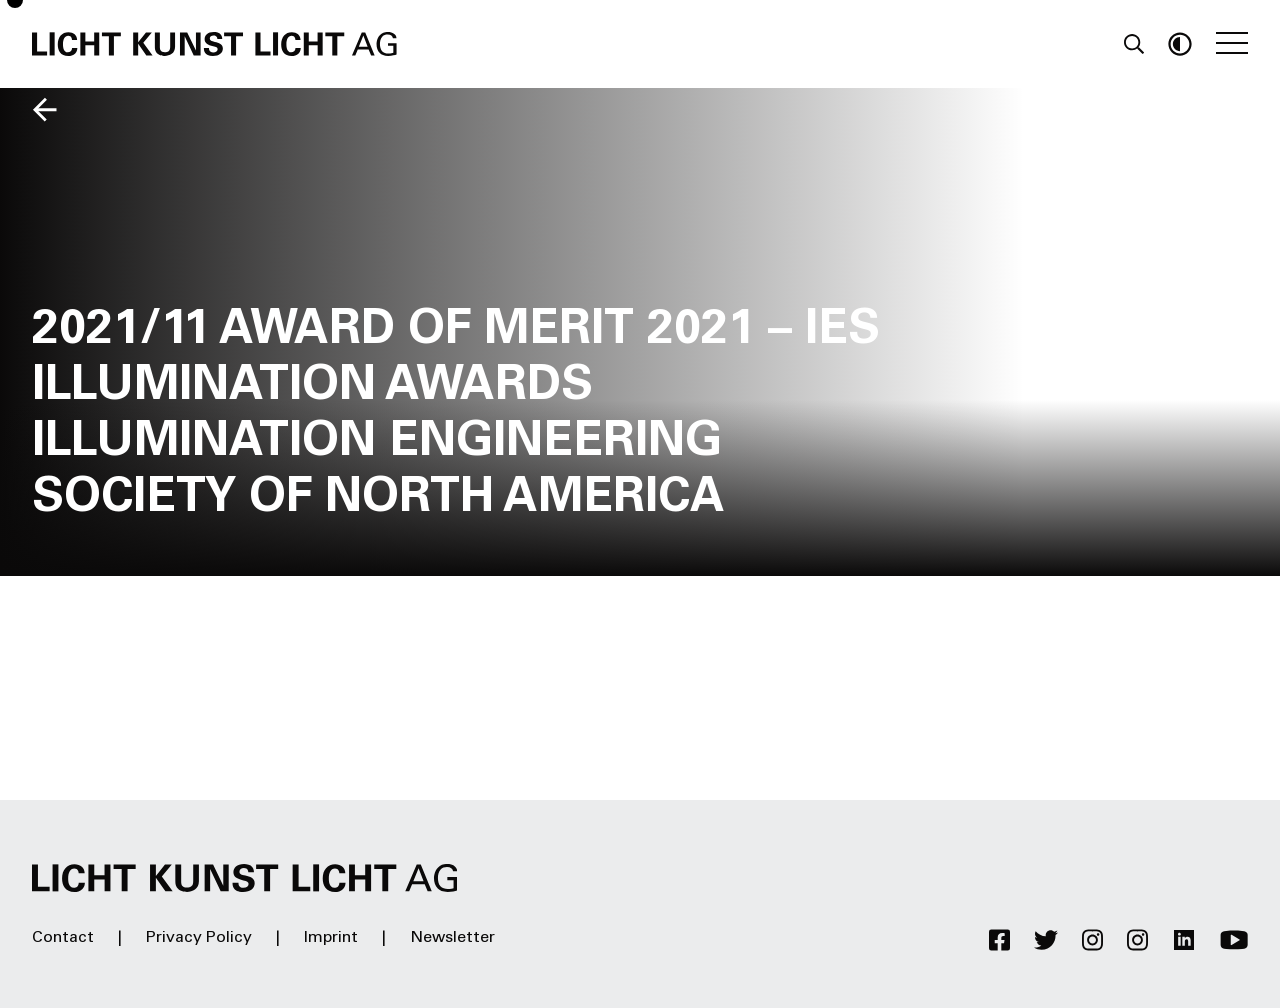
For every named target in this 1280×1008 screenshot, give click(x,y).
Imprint (331, 938)
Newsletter (452, 938)
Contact (63, 938)
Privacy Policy (199, 938)
